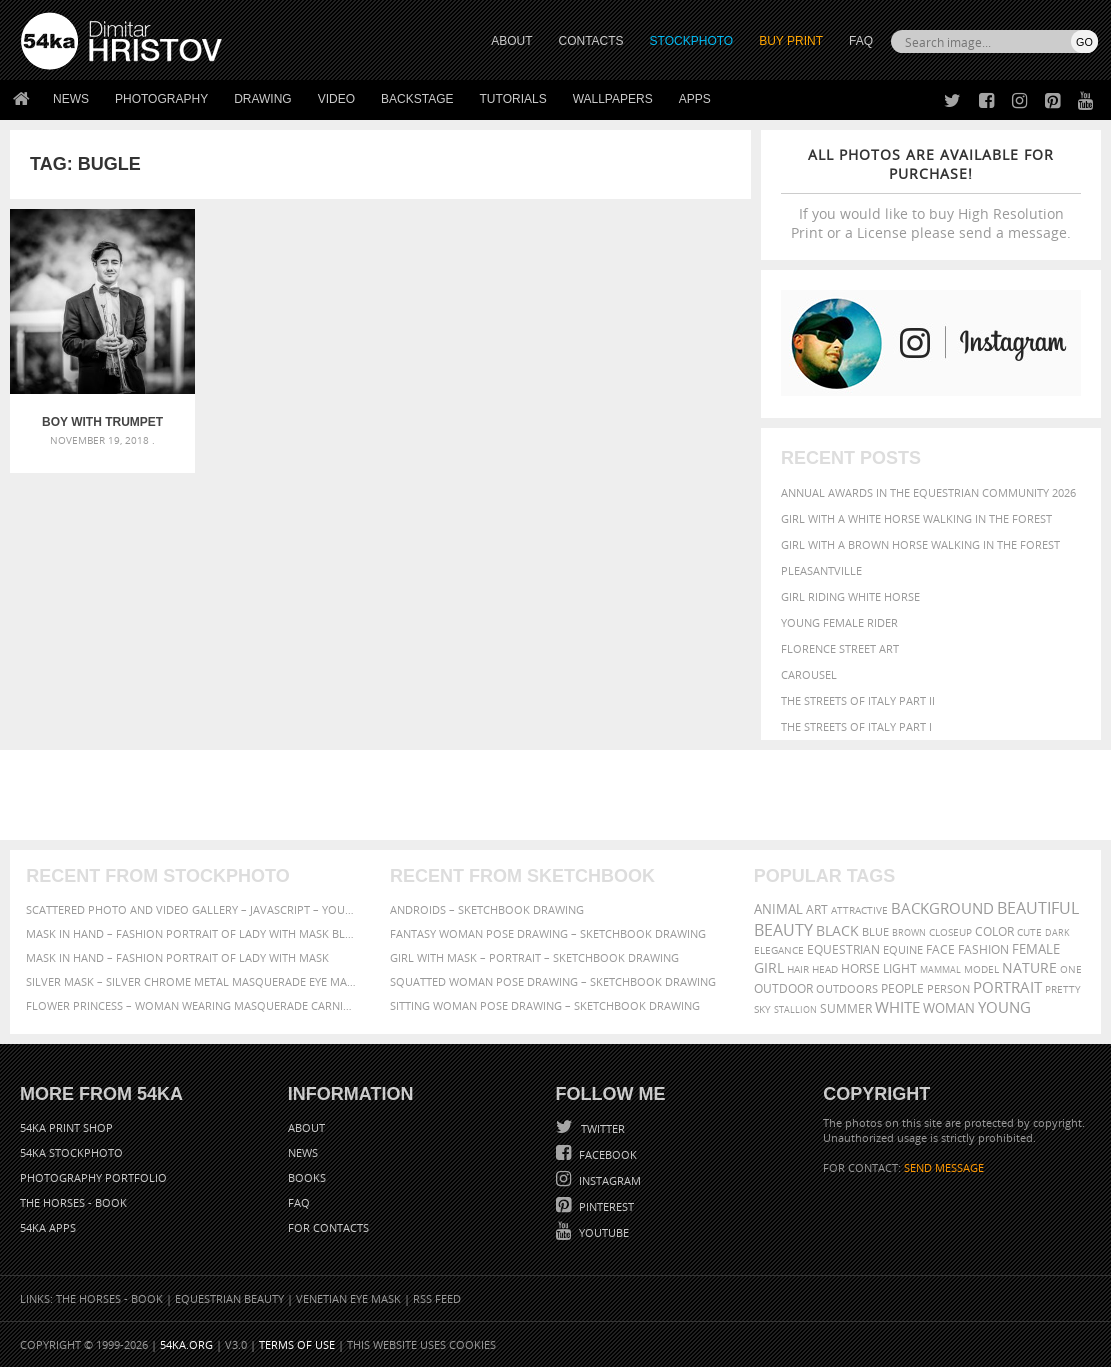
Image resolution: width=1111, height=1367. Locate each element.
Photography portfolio (93, 1177)
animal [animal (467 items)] (778, 909)
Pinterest (605, 1206)
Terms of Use (297, 1344)
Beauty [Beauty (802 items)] (783, 930)
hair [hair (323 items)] (798, 969)
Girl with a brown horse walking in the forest (920, 544)
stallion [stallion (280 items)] (795, 1009)
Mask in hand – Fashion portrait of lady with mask (177, 957)
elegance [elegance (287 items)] (779, 950)
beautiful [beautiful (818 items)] (1038, 908)
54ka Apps (48, 1227)
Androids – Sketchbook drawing (487, 909)
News (71, 99)
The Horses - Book (73, 1202)
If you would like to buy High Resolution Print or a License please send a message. (931, 193)
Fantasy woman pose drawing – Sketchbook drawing (548, 933)
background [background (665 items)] (942, 908)
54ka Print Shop (66, 1127)
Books (307, 1177)
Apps (695, 99)
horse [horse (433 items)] (860, 968)
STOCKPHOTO (692, 41)
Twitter (601, 1128)
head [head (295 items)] (825, 969)
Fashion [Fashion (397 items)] (983, 949)
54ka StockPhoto (71, 1152)
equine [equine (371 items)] (903, 949)
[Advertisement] (560, 795)
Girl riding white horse (850, 596)
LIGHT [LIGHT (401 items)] (900, 968)
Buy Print (791, 41)
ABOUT (511, 41)
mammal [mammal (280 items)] (940, 969)
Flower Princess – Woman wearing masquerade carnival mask (191, 1005)
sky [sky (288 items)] (762, 1009)
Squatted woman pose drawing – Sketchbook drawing (553, 981)
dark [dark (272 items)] (1057, 932)
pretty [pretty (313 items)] (1063, 989)
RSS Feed (437, 1298)
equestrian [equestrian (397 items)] (843, 949)
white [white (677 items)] (897, 1007)
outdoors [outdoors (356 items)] (847, 989)
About (306, 1127)
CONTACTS (591, 41)
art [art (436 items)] (817, 909)
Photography (161, 99)
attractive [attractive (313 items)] (859, 910)
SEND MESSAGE (944, 1167)
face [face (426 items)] (940, 949)
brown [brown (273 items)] (909, 932)
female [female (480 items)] (1036, 949)
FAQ (861, 41)
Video (336, 99)
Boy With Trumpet (102, 422)
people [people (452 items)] (902, 988)
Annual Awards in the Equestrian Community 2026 (928, 492)
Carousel (809, 674)
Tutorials (513, 99)
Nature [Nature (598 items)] (1029, 967)
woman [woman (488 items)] (949, 1008)
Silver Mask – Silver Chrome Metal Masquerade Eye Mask (191, 981)
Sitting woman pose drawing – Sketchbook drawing (545, 1005)
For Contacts (328, 1227)
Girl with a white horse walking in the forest (916, 518)
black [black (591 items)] (837, 930)
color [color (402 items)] (994, 931)
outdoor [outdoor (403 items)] (783, 988)
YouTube (602, 1232)
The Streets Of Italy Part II (858, 700)
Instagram (608, 1180)
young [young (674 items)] (1004, 1007)
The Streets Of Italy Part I (856, 726)
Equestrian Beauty (229, 1298)
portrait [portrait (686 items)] (1007, 987)
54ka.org (186, 1344)
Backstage (417, 99)
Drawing (263, 99)
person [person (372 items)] (948, 988)
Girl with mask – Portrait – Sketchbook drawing (534, 957)
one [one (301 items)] (1071, 969)
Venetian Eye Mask (348, 1298)
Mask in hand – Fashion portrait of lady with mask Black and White (191, 933)
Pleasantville (821, 570)
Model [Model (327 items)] (981, 969)
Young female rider (839, 622)
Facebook (606, 1154)
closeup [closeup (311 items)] (950, 932)
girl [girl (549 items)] (769, 968)
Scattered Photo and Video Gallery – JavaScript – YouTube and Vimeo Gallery (191, 909)
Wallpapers (613, 99)
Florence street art (840, 648)
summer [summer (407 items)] (846, 1008)
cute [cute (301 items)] (1029, 932)
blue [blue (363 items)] (875, 931)
